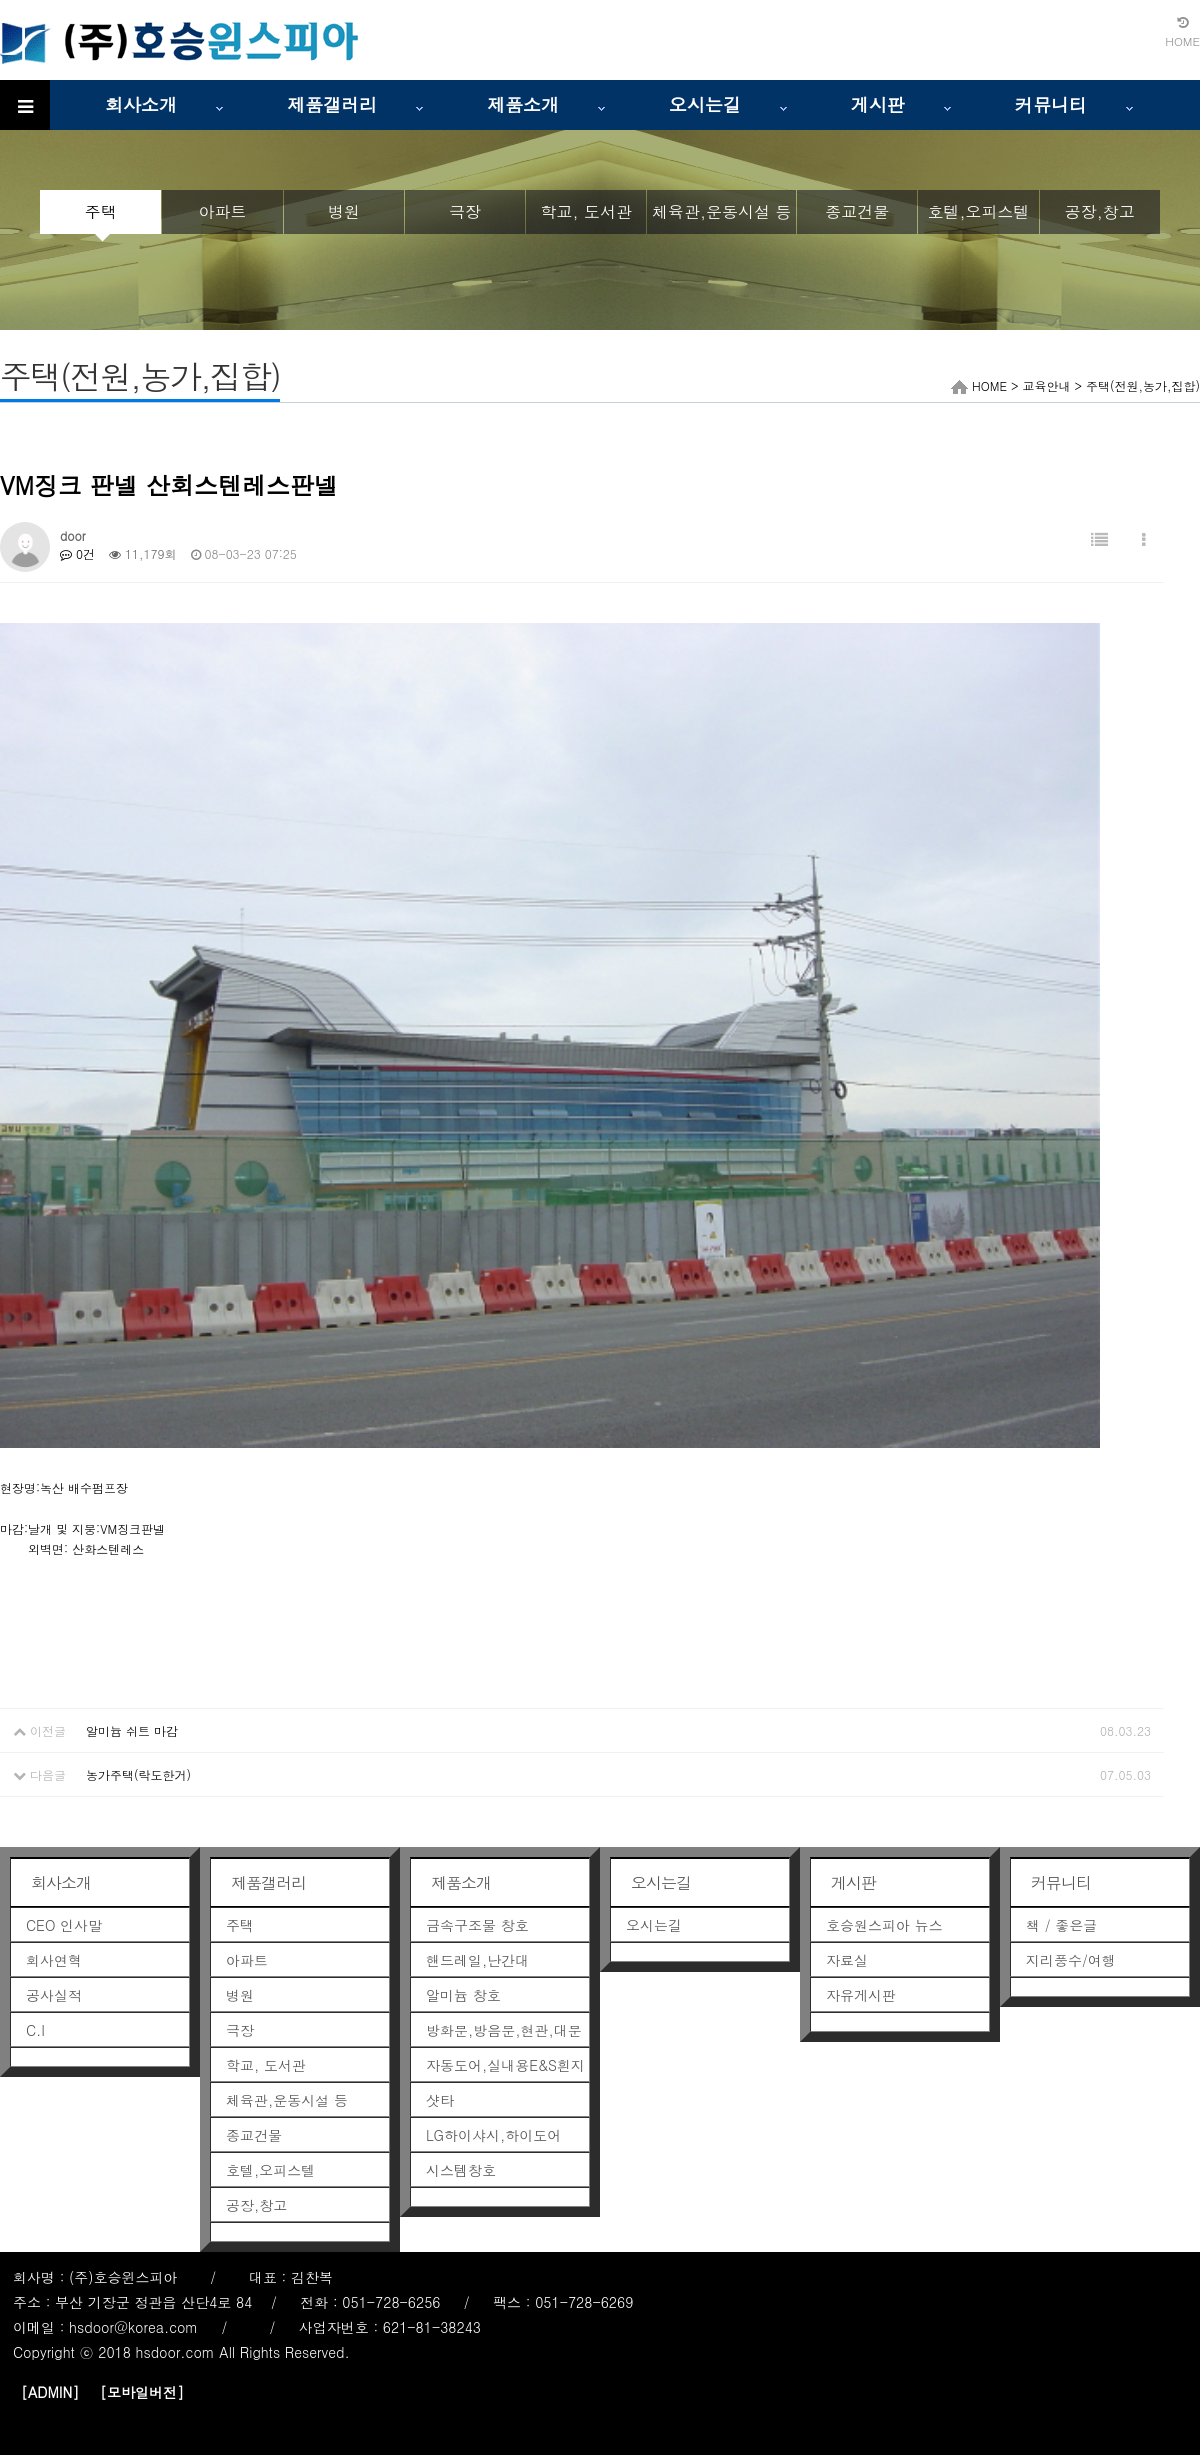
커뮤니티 (1051, 104)
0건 (77, 553)
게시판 (878, 104)
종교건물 (857, 211)
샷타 (440, 2100)
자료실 (847, 1960)
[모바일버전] (142, 2392)
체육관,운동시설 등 (721, 211)
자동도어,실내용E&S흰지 (505, 2065)
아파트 (222, 211)
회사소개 (141, 104)
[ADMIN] (50, 2392)
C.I (35, 2030)
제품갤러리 (332, 104)
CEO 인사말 (64, 1925)
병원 (344, 211)
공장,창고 (1100, 211)
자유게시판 (861, 1995)
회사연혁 (54, 1960)
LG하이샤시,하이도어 (493, 2135)
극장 (465, 211)
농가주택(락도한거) (138, 1774)
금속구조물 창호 (477, 1925)
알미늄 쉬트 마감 (132, 1730)
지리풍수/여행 (1071, 1960)
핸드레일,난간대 (477, 1960)
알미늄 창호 (463, 1995)
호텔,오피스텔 (978, 211)
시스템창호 (461, 2170)
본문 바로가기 (0, 0)
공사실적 (54, 1995)
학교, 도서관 (586, 211)
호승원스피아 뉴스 (884, 1925)
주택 (101, 211)
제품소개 (523, 104)
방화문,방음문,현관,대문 (504, 2030)
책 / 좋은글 (1061, 1925)
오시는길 (705, 104)
